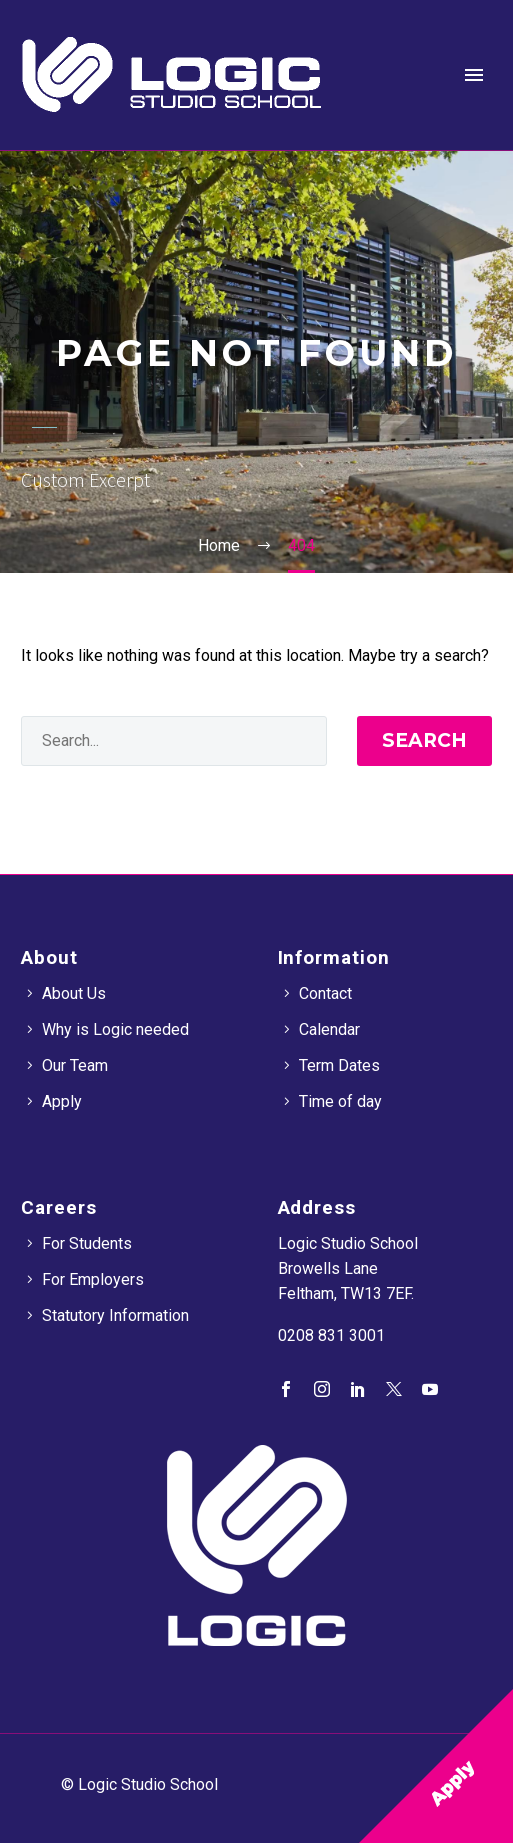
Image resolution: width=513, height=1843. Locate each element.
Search (424, 740)
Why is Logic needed (115, 1029)
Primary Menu (474, 75)
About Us (74, 993)
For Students (87, 1243)
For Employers (93, 1279)
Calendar (329, 1029)
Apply (62, 1101)
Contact (325, 993)
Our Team (75, 1065)
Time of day (340, 1101)
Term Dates (339, 1065)
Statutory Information (115, 1315)
